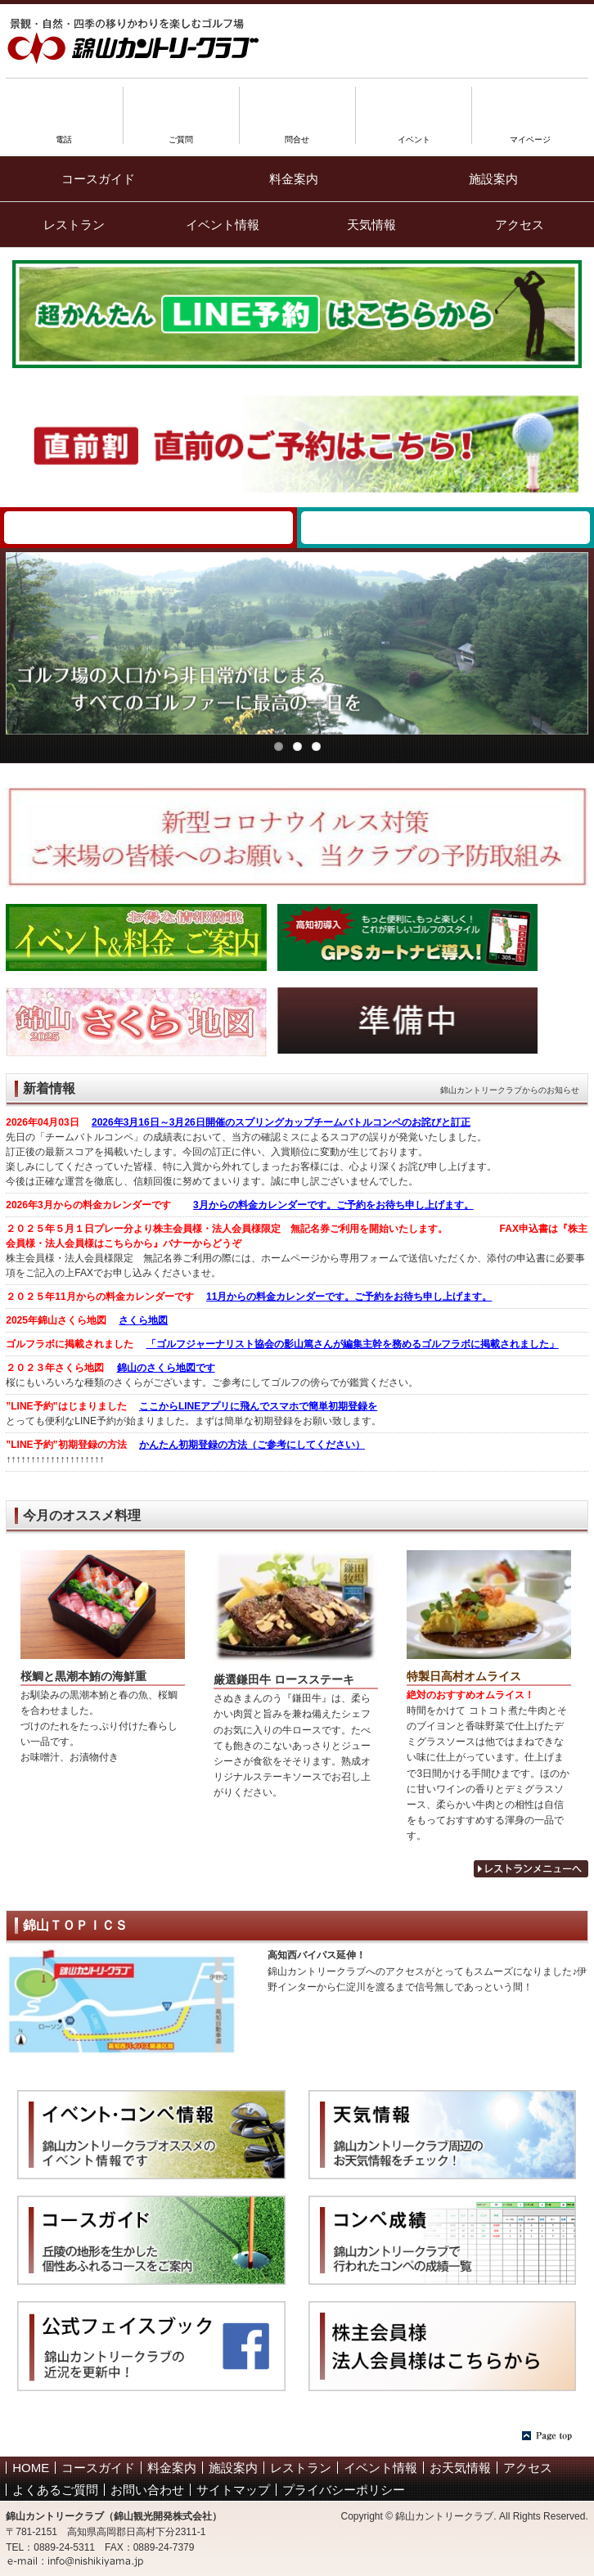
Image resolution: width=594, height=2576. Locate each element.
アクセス (519, 225)
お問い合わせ (147, 2490)
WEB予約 (148, 527)
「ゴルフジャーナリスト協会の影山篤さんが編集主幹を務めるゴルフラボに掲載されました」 (352, 1344)
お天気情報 (460, 2468)
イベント (414, 135)
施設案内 (493, 179)
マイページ (530, 135)
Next (576, 639)
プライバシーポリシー (343, 2490)
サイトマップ (233, 2490)
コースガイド (98, 179)
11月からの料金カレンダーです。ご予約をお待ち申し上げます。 (349, 1296)
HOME (30, 2468)
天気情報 (371, 225)
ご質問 (181, 135)
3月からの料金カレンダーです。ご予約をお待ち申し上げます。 (333, 1205)
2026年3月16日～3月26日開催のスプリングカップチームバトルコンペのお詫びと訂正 (281, 1122)
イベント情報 (222, 225)
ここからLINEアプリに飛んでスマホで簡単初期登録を (258, 1406)
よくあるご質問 (55, 2490)
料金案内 (293, 179)
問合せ (297, 135)
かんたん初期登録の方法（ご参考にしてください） (252, 1444)
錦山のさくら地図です (166, 1367)
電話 (64, 135)
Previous (18, 639)
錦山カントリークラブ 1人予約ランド (445, 527)
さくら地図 (143, 1320)
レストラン (74, 225)
